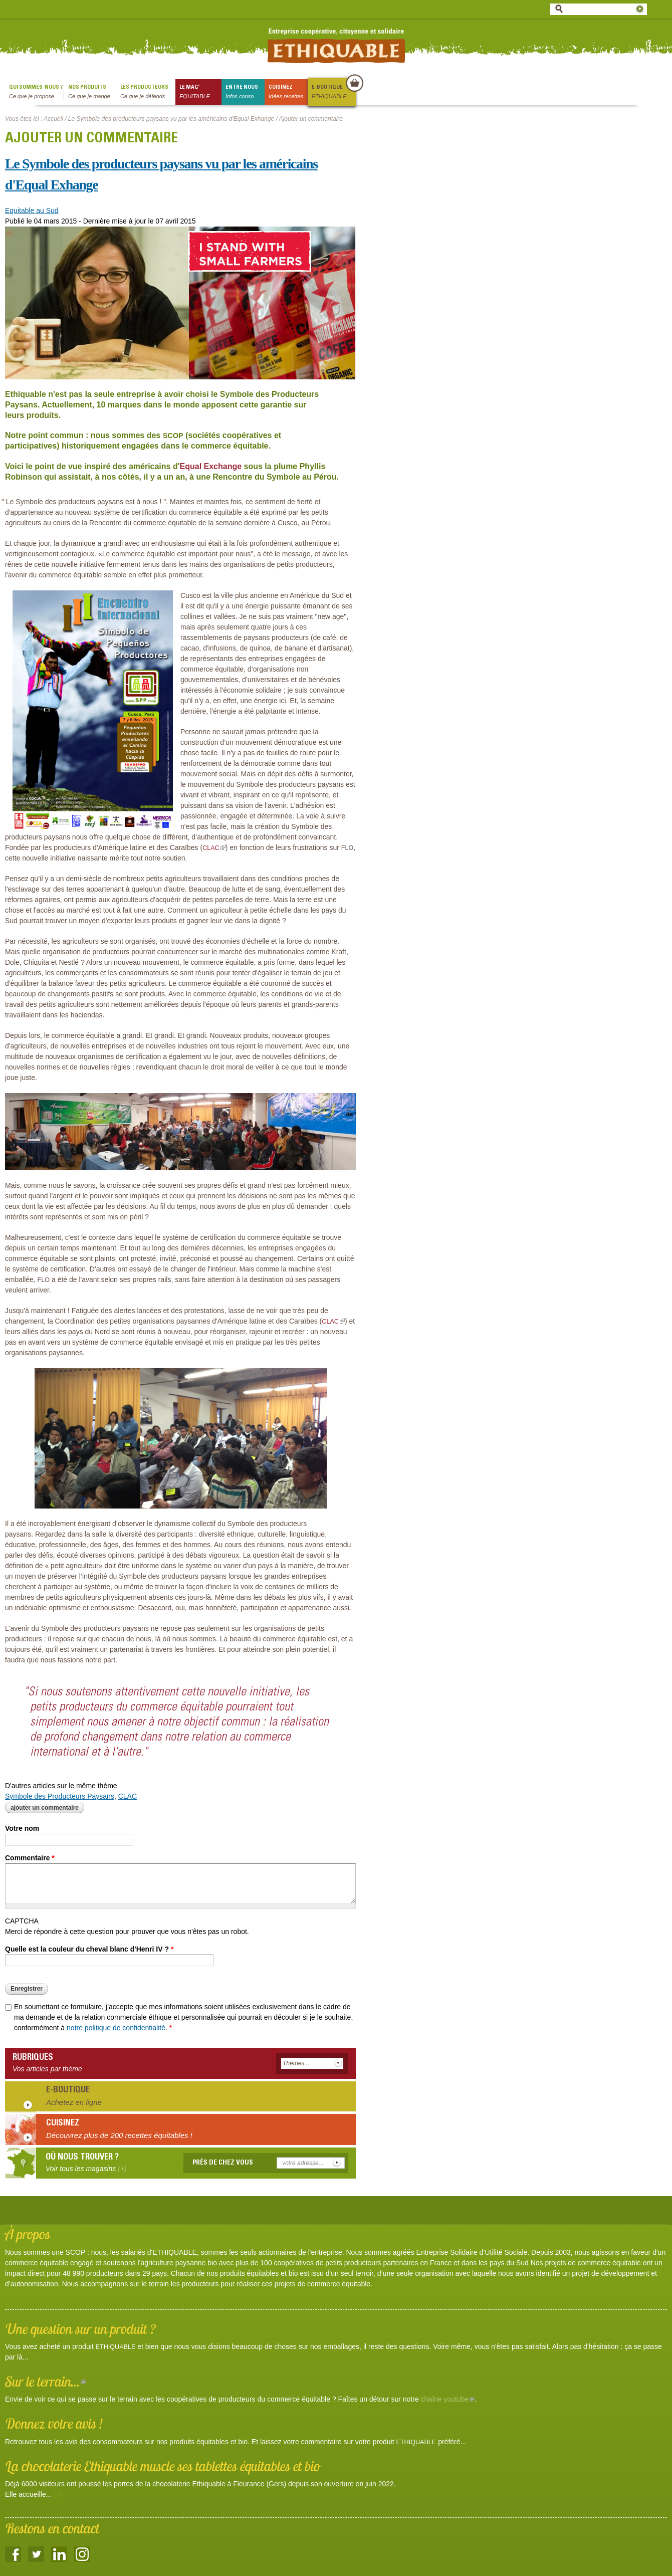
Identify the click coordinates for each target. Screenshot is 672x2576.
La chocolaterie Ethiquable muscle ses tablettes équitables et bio (162, 2466)
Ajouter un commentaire (45, 1807)
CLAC (127, 1796)
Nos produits (92, 92)
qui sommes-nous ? (36, 92)
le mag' (200, 92)
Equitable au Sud (32, 210)
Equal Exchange (211, 466)
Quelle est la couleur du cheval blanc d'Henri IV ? (89, 1949)
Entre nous (245, 92)
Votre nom (22, 1828)
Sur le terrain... (45, 2381)
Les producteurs (147, 92)
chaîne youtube (448, 2399)
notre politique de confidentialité (116, 2028)
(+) (35, 2357)
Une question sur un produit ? (80, 2328)
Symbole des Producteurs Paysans (59, 1796)
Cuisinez (288, 92)
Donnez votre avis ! (54, 2423)
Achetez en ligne (74, 2102)
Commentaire (30, 1858)
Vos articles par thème (47, 2069)
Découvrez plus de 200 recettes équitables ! (119, 2135)
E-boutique (333, 92)
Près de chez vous (222, 2163)
